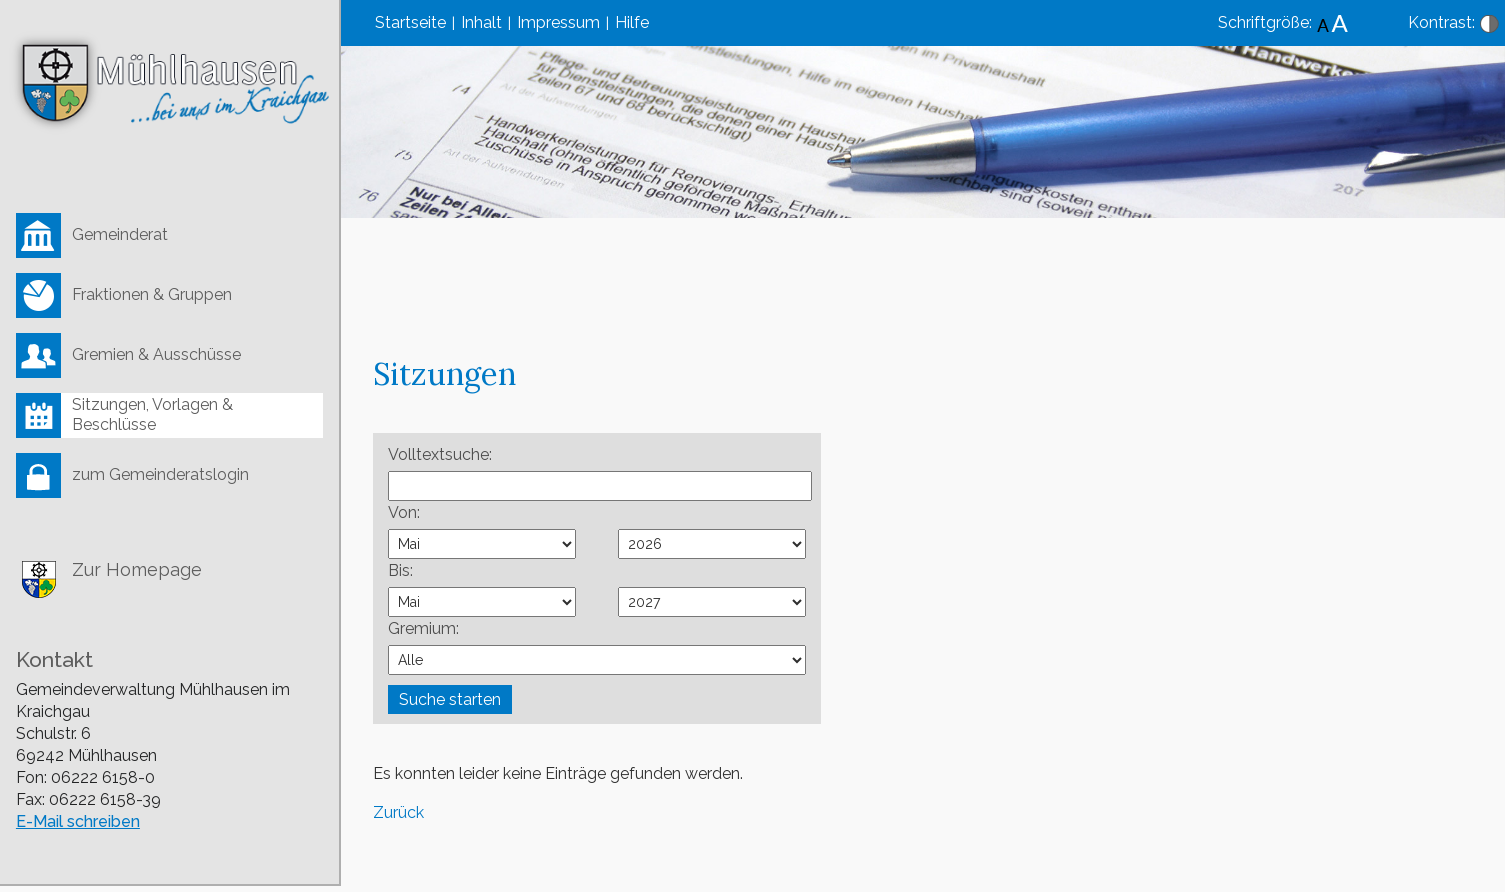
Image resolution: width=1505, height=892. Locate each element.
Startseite (410, 22)
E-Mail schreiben (78, 821)
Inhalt (481, 22)
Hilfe (632, 22)
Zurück (398, 812)
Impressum (558, 22)
